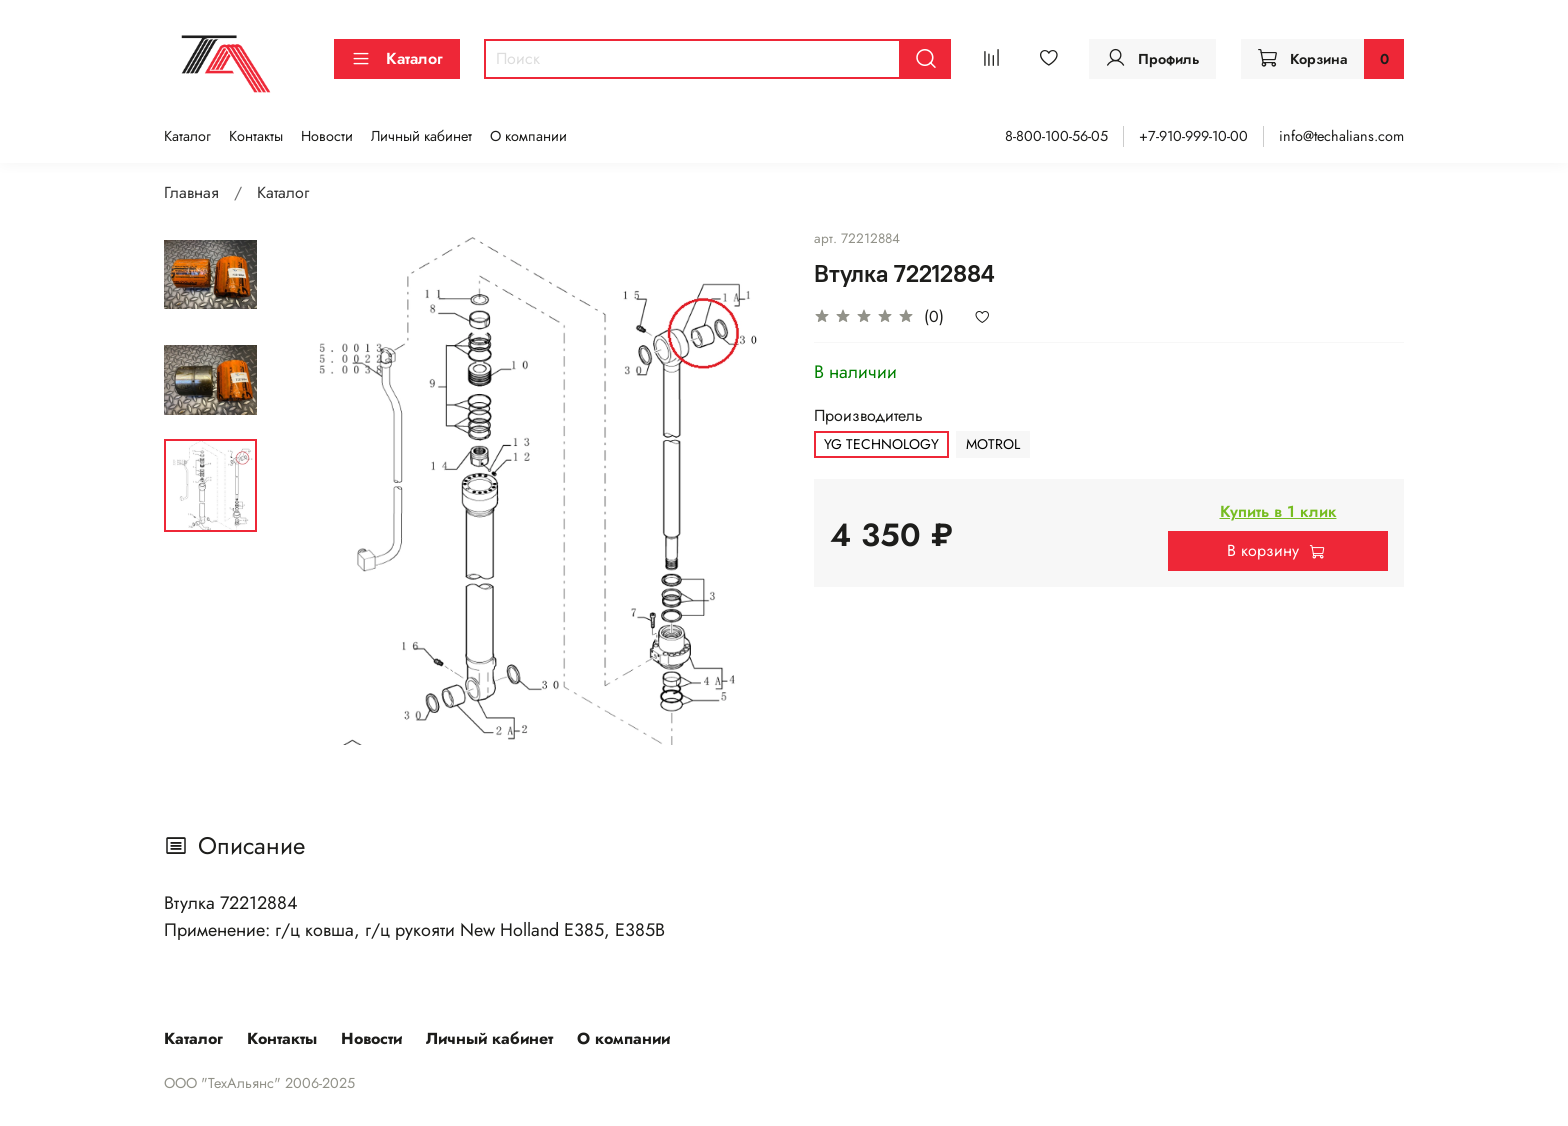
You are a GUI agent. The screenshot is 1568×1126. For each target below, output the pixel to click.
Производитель (868, 415)
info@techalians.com (1341, 136)
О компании (528, 136)
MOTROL (993, 444)
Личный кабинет (421, 136)
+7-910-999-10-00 (1193, 136)
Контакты (256, 136)
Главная (191, 192)
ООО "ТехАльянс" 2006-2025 (259, 1083)
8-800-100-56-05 (1056, 136)
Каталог (397, 58)
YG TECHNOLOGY (881, 444)
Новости (327, 136)
